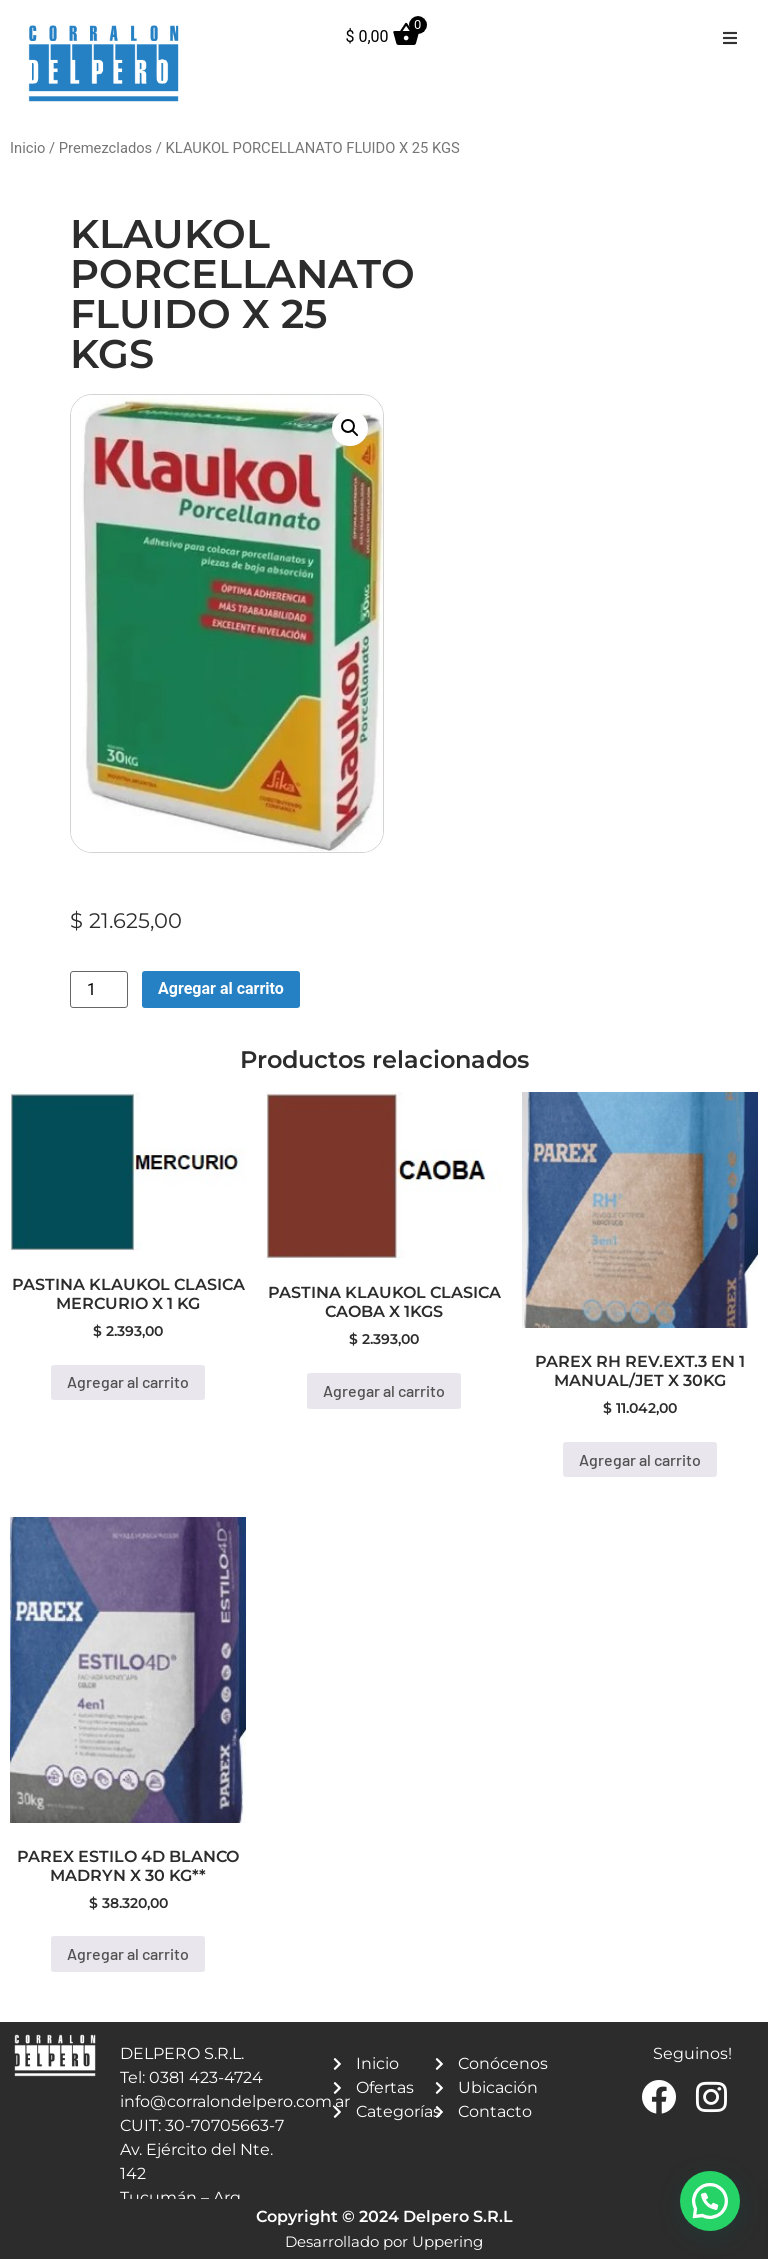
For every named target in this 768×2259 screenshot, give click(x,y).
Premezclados (105, 148)
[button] (730, 38)
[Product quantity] (99, 989)
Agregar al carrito (221, 988)
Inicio (27, 148)
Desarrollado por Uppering (384, 2241)
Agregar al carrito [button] (128, 1381)
